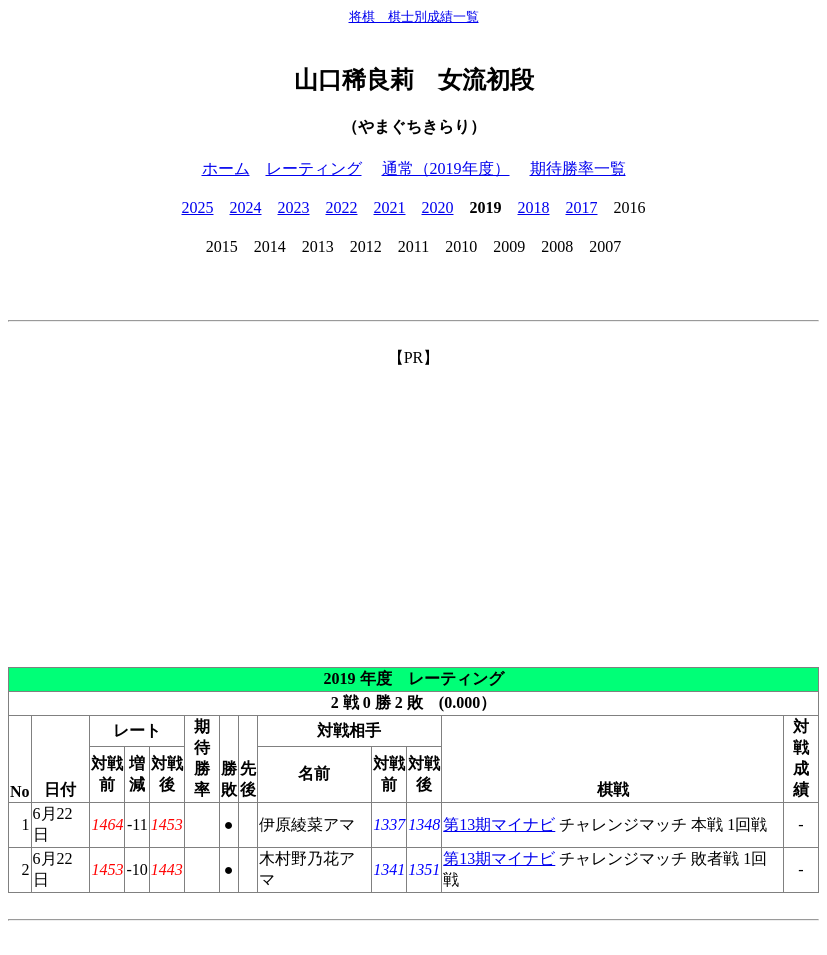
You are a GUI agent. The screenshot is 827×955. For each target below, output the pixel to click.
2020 (438, 207)
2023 (294, 207)
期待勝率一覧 (578, 168)
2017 (582, 207)
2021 (390, 207)
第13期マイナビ (499, 824)
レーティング (314, 168)
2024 (246, 207)
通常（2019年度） (446, 168)
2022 (342, 207)
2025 (198, 207)
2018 (534, 207)
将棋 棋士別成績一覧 (414, 16)
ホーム (226, 168)
